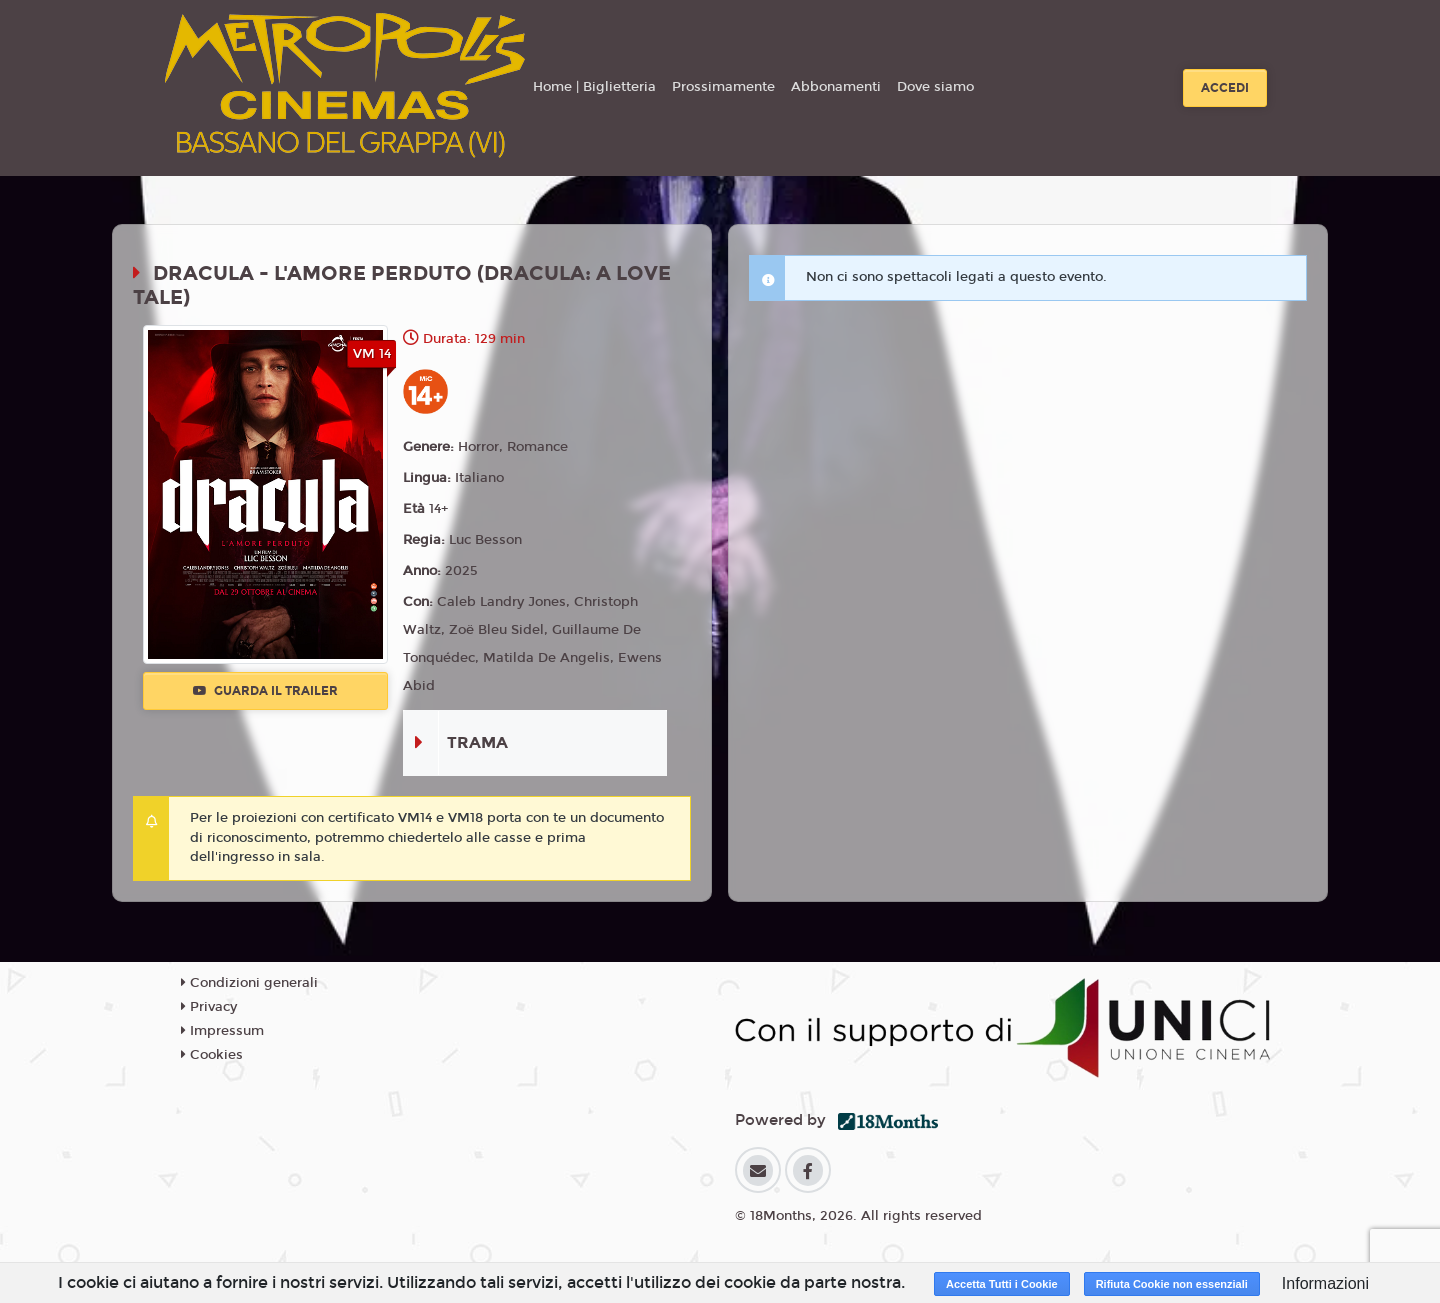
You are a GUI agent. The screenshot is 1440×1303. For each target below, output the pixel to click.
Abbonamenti (836, 87)
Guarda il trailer (265, 691)
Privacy (209, 1007)
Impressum (222, 1031)
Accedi (1225, 88)
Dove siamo (935, 87)
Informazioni (1325, 1283)
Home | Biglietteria (594, 87)
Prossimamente (723, 87)
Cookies (212, 1055)
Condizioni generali (249, 983)
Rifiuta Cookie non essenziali (1172, 1284)
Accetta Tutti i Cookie (1002, 1284)
